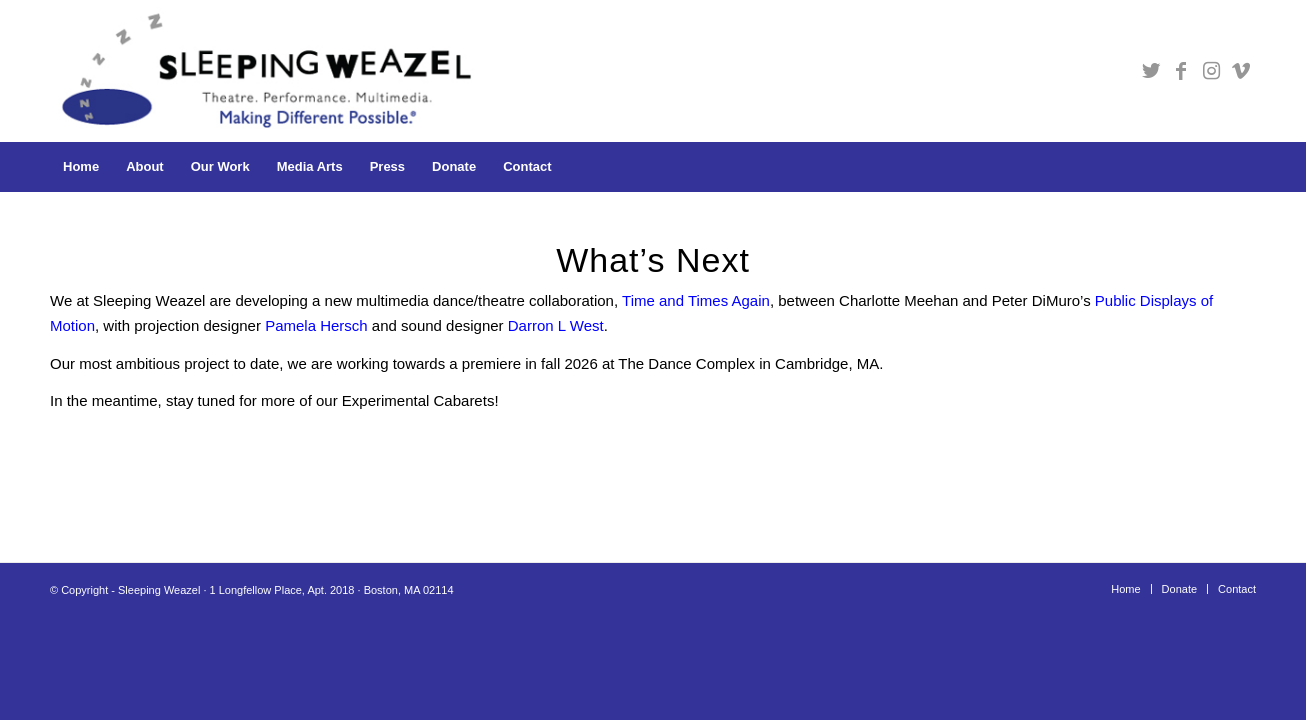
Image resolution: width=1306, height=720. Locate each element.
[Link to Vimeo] (1241, 71)
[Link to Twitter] (1151, 71)
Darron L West (556, 325)
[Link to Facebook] (1181, 71)
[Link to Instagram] (1211, 71)
